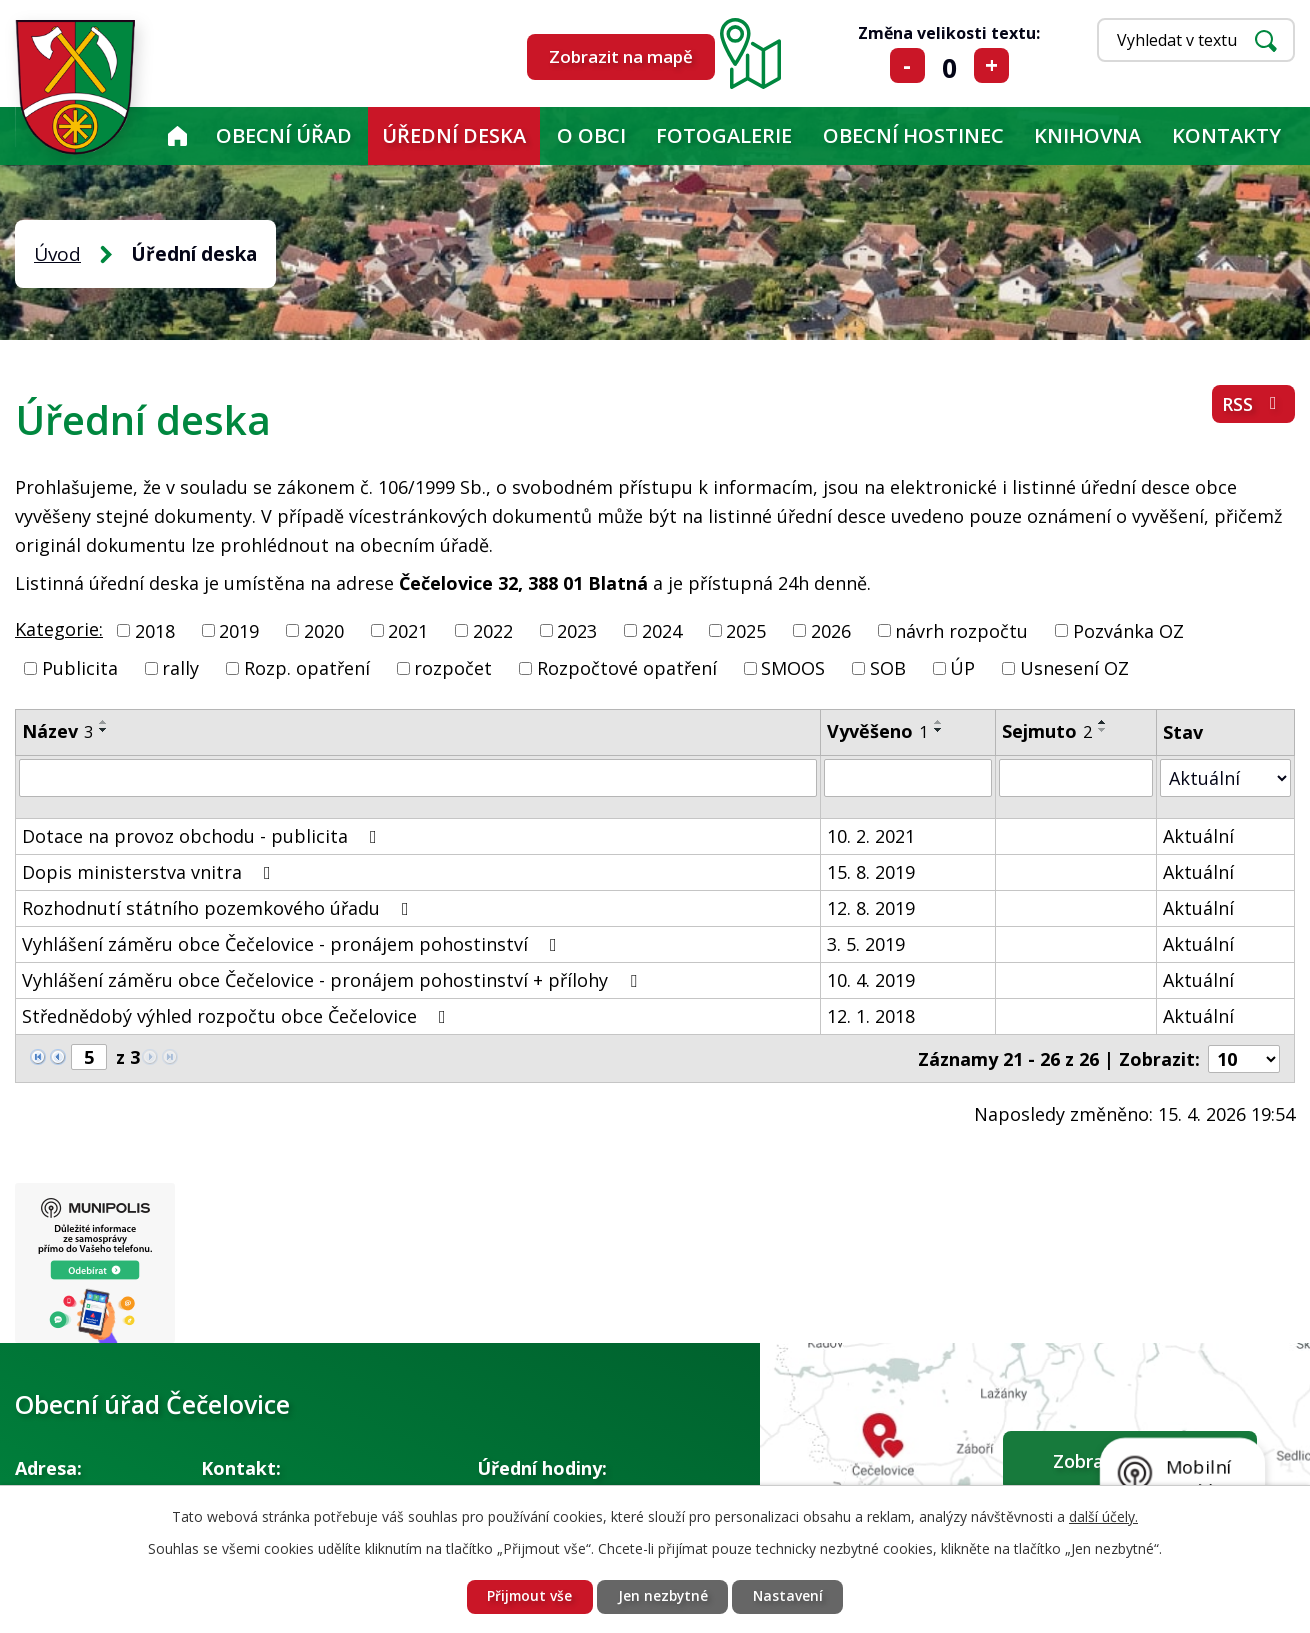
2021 (408, 630)
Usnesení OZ (1074, 668)
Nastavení (790, 1596)
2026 (831, 630)
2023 (577, 630)
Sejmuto (1047, 731)
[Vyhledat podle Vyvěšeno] (908, 778)
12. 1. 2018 (871, 1016)
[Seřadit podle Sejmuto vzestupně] (1103, 722)
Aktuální (1198, 836)
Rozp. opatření (307, 668)
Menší (907, 65)
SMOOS (793, 668)
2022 (493, 630)
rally (180, 668)
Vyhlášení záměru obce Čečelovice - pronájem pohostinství (293, 944)
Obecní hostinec (913, 135)
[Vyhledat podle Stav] (1225, 777)
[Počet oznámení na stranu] (1244, 1058)
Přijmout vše (527, 1596)
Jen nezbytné (663, 1596)
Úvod (177, 136)
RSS (1253, 405)
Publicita (80, 668)
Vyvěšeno (877, 731)
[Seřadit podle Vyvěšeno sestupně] (939, 730)
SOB (888, 668)
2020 (324, 630)
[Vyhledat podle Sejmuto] (1076, 778)
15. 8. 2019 (871, 872)
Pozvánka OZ (1128, 630)
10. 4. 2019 (871, 980)
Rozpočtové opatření (627, 668)
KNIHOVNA (1087, 135)
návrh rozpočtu (961, 630)
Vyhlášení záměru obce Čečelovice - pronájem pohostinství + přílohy (333, 980)
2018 (155, 630)
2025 (746, 630)
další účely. (1103, 1515)
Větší (991, 65)
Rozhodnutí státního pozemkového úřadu (219, 908)
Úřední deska (454, 135)
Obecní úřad (284, 135)
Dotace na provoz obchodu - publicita (203, 836)
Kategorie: (59, 629)
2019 (239, 630)
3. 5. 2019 (866, 944)
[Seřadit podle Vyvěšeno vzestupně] (939, 722)
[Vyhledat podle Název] (418, 778)
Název (57, 731)
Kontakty (1226, 135)
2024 (662, 630)
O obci (591, 135)
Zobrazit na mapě (621, 56)
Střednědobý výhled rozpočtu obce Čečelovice (238, 1016)
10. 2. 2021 (871, 836)
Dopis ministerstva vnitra (150, 872)
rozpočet (453, 668)
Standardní (949, 65)
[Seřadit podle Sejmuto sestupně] (1103, 730)
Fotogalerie (724, 135)
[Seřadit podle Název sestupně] (104, 730)
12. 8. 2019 (871, 908)
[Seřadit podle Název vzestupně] (104, 722)
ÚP (962, 668)
